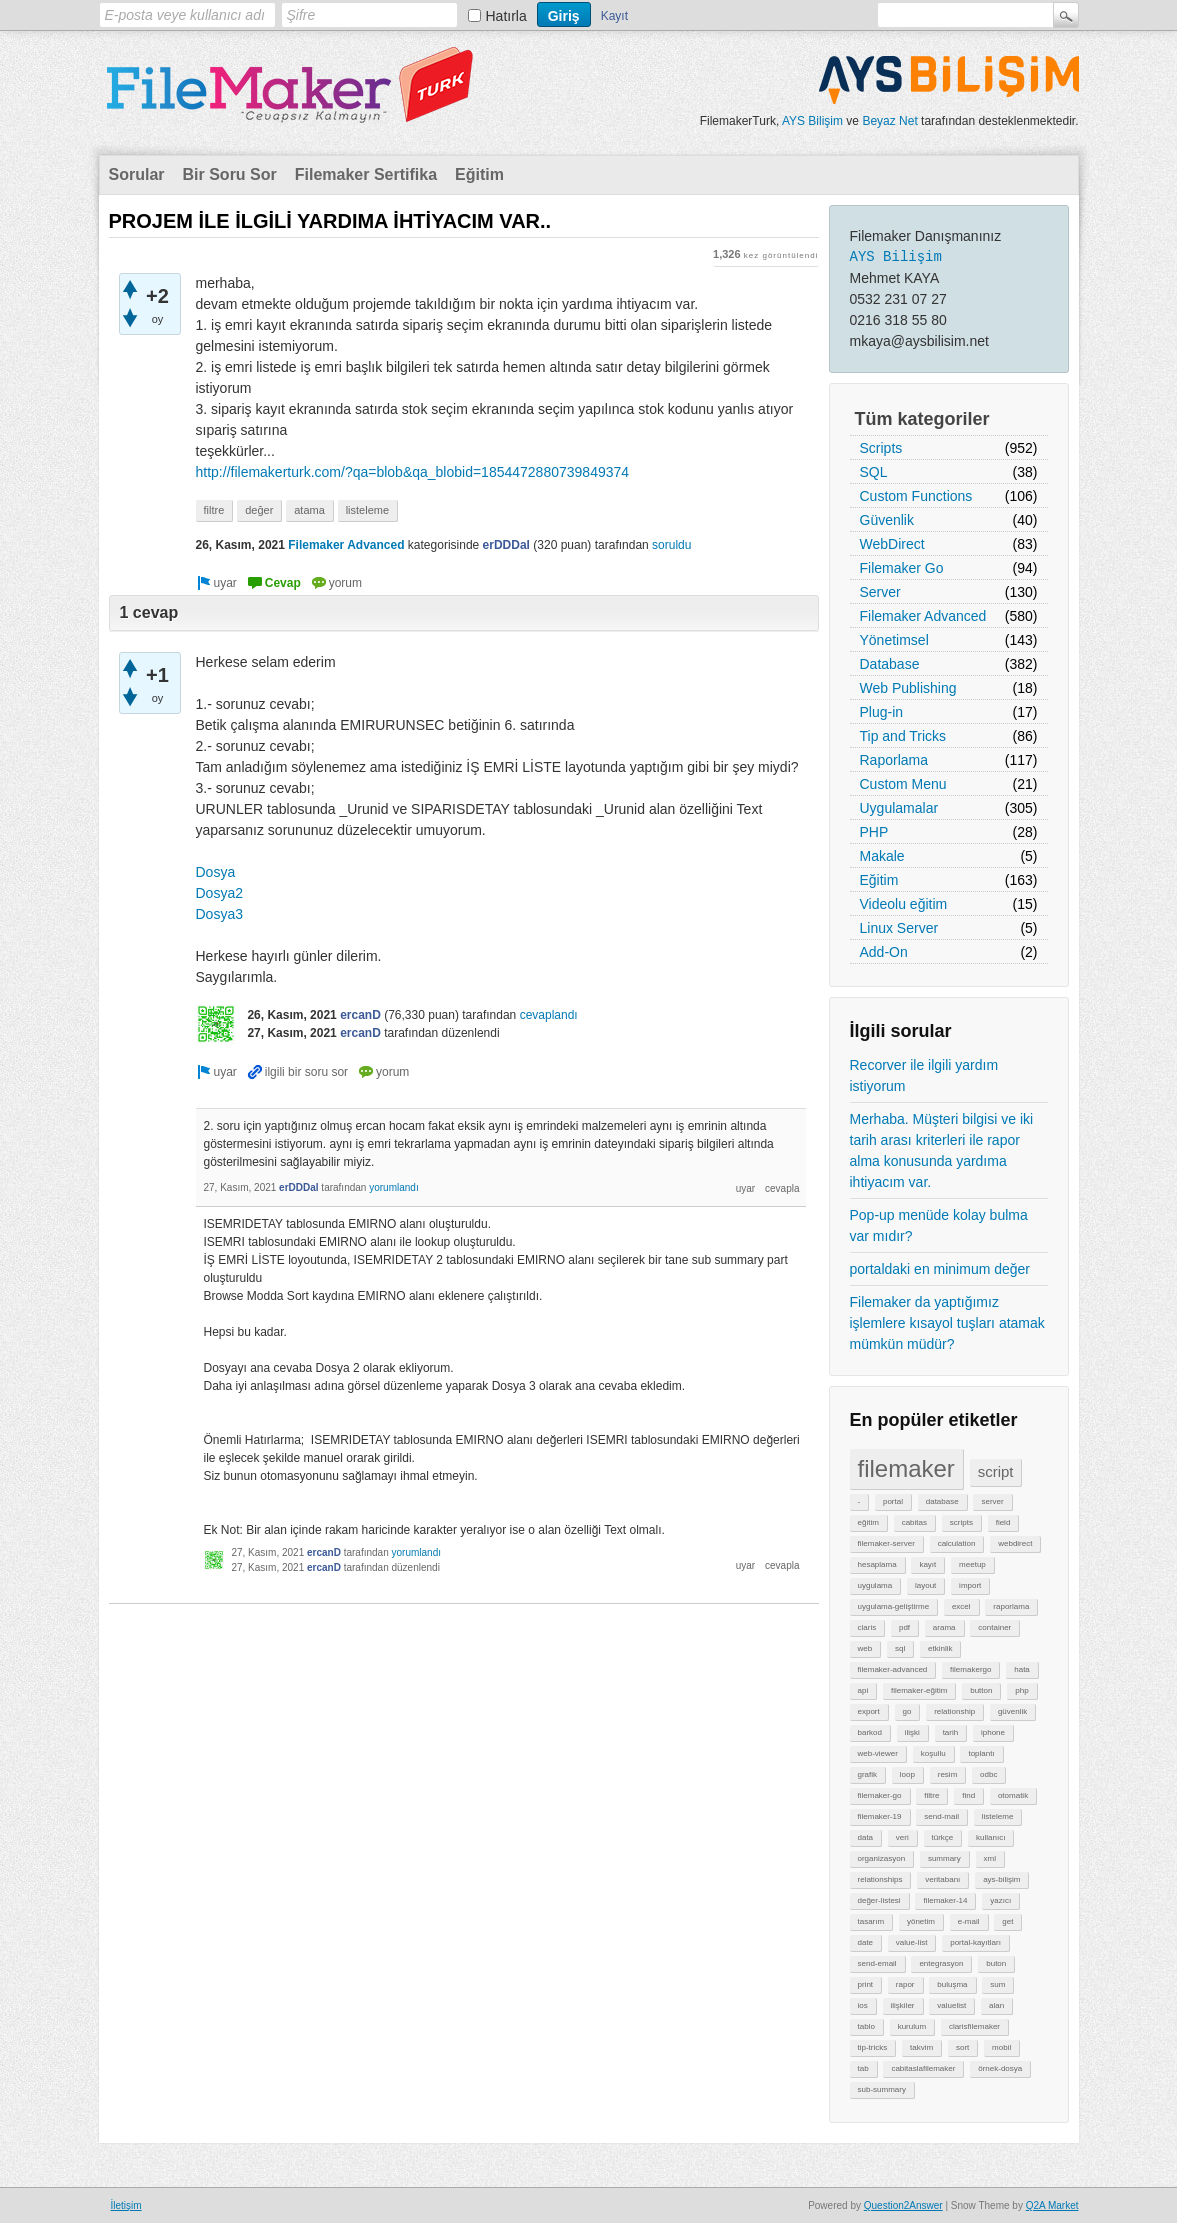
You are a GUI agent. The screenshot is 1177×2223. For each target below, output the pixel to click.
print (866, 1984)
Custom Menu (903, 784)
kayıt (927, 1564)
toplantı (981, 1753)
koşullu (933, 1753)
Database (890, 664)
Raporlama (894, 760)
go (907, 1711)
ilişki (912, 1732)
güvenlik (1012, 1711)
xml (990, 1858)
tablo (866, 2026)
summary (944, 1858)
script (996, 1471)
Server (880, 592)
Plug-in (882, 712)
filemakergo (970, 1669)
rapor (905, 1984)
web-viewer (878, 1753)
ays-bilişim (1001, 1879)
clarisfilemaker (974, 2026)
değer (259, 510)
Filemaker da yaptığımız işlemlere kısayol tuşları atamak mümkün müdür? (947, 1323)
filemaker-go (880, 1795)
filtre (931, 1795)
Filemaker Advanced (923, 616)
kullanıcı (990, 1837)
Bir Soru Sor (230, 174)
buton (996, 1963)
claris (867, 1627)
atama (309, 510)
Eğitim (479, 174)
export (869, 1711)
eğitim (868, 1522)
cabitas (914, 1522)
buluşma (952, 1984)
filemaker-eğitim (919, 1690)
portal (893, 1501)
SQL (874, 472)
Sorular (137, 174)
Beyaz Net (889, 121)
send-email (877, 1963)
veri (902, 1837)
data (866, 1837)
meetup (972, 1564)
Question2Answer (903, 2205)
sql (900, 1648)
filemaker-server (886, 1543)
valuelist (951, 2005)
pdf (904, 1627)
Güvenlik (887, 520)
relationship (954, 1711)
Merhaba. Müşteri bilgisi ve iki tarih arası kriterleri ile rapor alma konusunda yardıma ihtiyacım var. (942, 1150)
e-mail (969, 1921)
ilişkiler (903, 2005)
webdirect (1015, 1543)
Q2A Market (1052, 2205)
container (994, 1627)
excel (961, 1606)
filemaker (906, 1468)
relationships (880, 1879)
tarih (951, 1732)
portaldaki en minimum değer (940, 1269)
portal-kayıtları (975, 1942)
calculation (957, 1543)
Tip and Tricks (903, 736)
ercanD (360, 1015)
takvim (921, 2047)
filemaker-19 (880, 1816)
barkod (870, 1732)
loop (907, 1774)
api (863, 1690)
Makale (882, 856)
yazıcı (1000, 1900)
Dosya (216, 872)
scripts (961, 1522)
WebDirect (892, 544)
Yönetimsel (894, 640)
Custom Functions (916, 496)
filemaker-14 (945, 1900)
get (1007, 1921)
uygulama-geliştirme (894, 1606)
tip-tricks (873, 2047)
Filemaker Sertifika (366, 174)
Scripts (881, 448)
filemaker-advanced (893, 1669)
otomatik (1013, 1795)
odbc (988, 1774)
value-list (912, 1942)
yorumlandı (393, 1187)
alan (996, 2005)
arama (944, 1627)
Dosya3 (219, 914)
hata (1022, 1669)
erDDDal (506, 545)
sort (962, 2047)
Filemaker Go (902, 568)
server (992, 1501)
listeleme (998, 1816)
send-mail (941, 1816)
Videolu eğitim (904, 904)
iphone (993, 1732)
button (981, 1690)
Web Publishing (908, 688)
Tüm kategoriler (922, 419)
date (866, 1942)
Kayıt (614, 16)
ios (863, 2005)
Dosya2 (219, 893)
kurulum (912, 2026)
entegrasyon (941, 1963)
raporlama (1011, 1606)
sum (997, 1984)
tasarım (871, 1921)
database (942, 1501)
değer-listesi (879, 1900)
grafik (868, 1774)
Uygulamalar (899, 808)
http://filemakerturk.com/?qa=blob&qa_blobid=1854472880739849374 (413, 472)
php (1021, 1690)
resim (948, 1774)
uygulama (875, 1585)
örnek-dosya (1000, 2068)
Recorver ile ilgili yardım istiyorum (924, 1075)
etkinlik (940, 1648)
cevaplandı (549, 1015)
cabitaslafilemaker (923, 2068)
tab (863, 2068)
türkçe (943, 1837)
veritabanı (942, 1879)
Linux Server (899, 928)
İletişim (126, 2205)
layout (925, 1585)
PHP (874, 832)
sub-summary (882, 2089)
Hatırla (506, 16)
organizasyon (882, 1858)
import (970, 1585)
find (968, 1795)
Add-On (884, 952)
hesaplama (877, 1564)
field (1003, 1522)
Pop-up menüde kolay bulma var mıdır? (939, 1225)
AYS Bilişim (812, 121)
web (865, 1648)
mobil (1001, 2047)
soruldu (671, 545)
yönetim (921, 1921)
